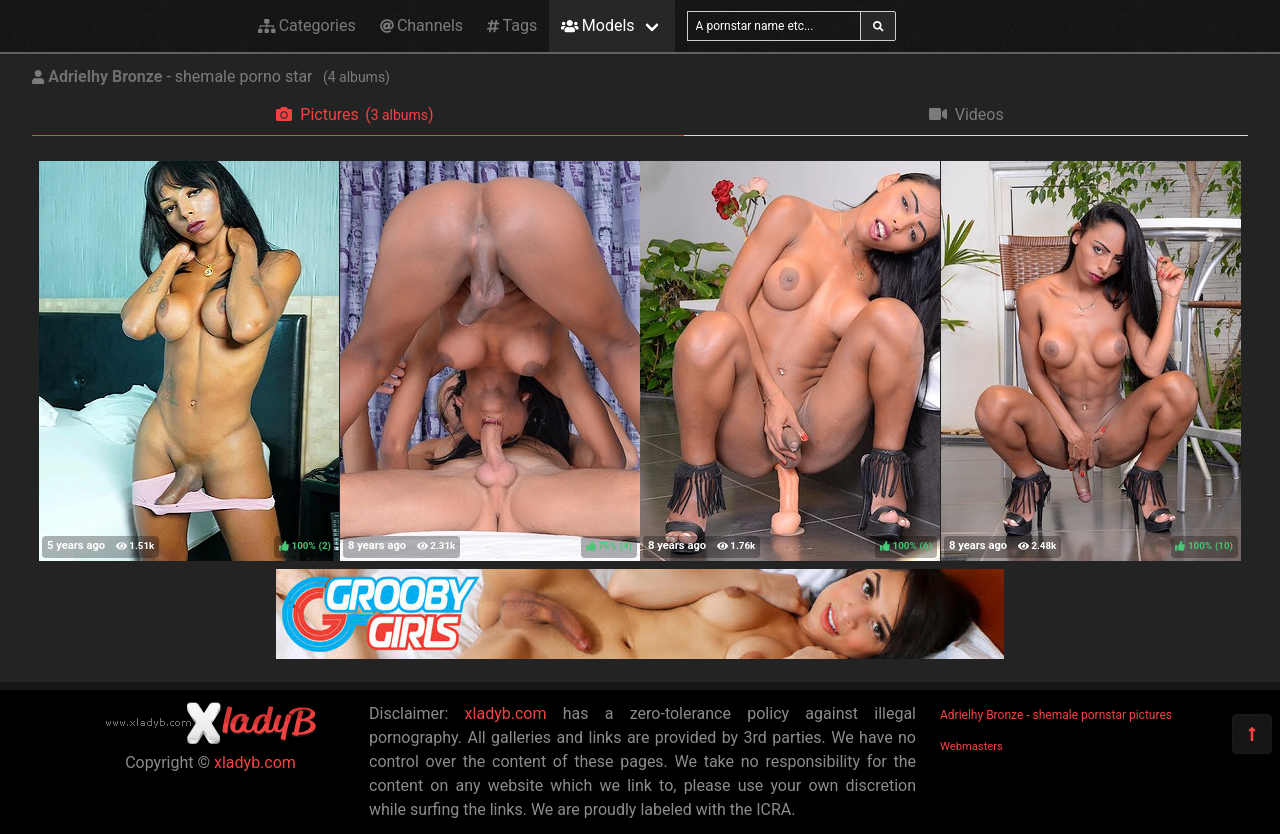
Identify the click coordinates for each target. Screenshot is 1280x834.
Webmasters (971, 746)
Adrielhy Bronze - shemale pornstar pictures (1056, 715)
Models (597, 25)
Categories (307, 25)
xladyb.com (255, 762)
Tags (512, 25)
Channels (421, 25)
